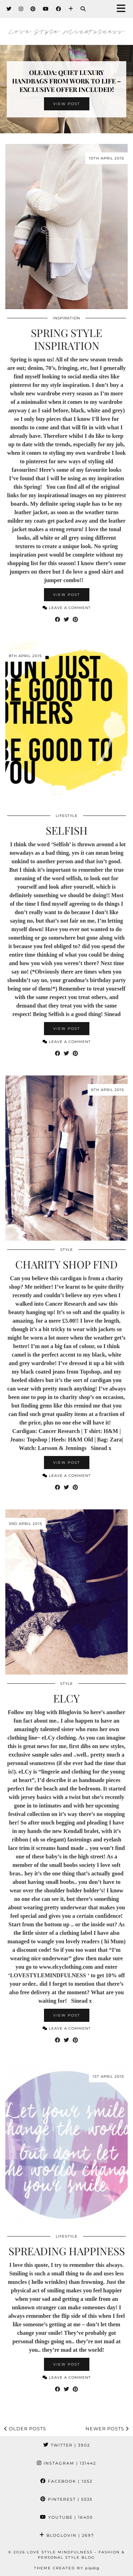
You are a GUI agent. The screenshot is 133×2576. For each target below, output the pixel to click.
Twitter (66, 2445)
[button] (123, 9)
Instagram (66, 2463)
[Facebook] (58, 9)
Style (66, 1249)
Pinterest (66, 2499)
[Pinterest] (33, 9)
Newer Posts (107, 2428)
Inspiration (66, 318)
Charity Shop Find (66, 1264)
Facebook (66, 2481)
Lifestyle (67, 815)
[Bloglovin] (70, 9)
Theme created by (66, 2568)
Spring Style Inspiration (66, 339)
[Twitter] (9, 9)
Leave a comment (67, 607)
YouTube (66, 2517)
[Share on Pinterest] (75, 619)
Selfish (67, 830)
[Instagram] (21, 9)
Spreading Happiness (67, 2251)
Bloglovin (66, 2535)
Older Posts (25, 2428)
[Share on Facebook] (57, 619)
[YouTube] (46, 9)
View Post (66, 103)
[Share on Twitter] (66, 619)
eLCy (66, 1698)
